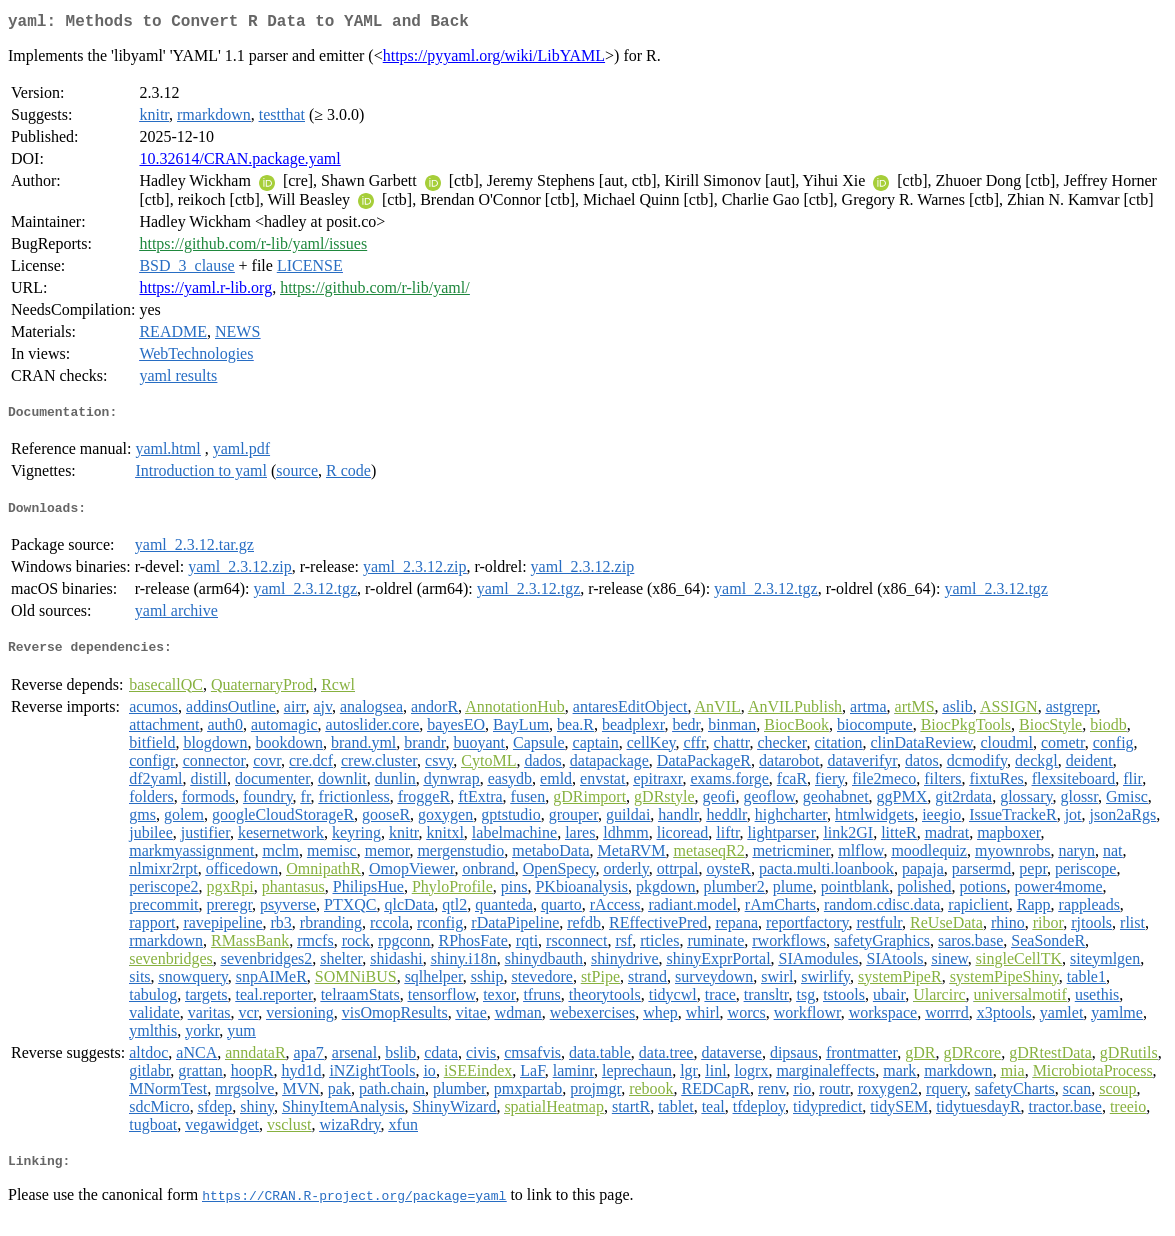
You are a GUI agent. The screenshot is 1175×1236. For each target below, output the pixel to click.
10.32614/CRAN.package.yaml (239, 162)
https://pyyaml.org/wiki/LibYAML (494, 59)
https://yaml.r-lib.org (205, 291)
